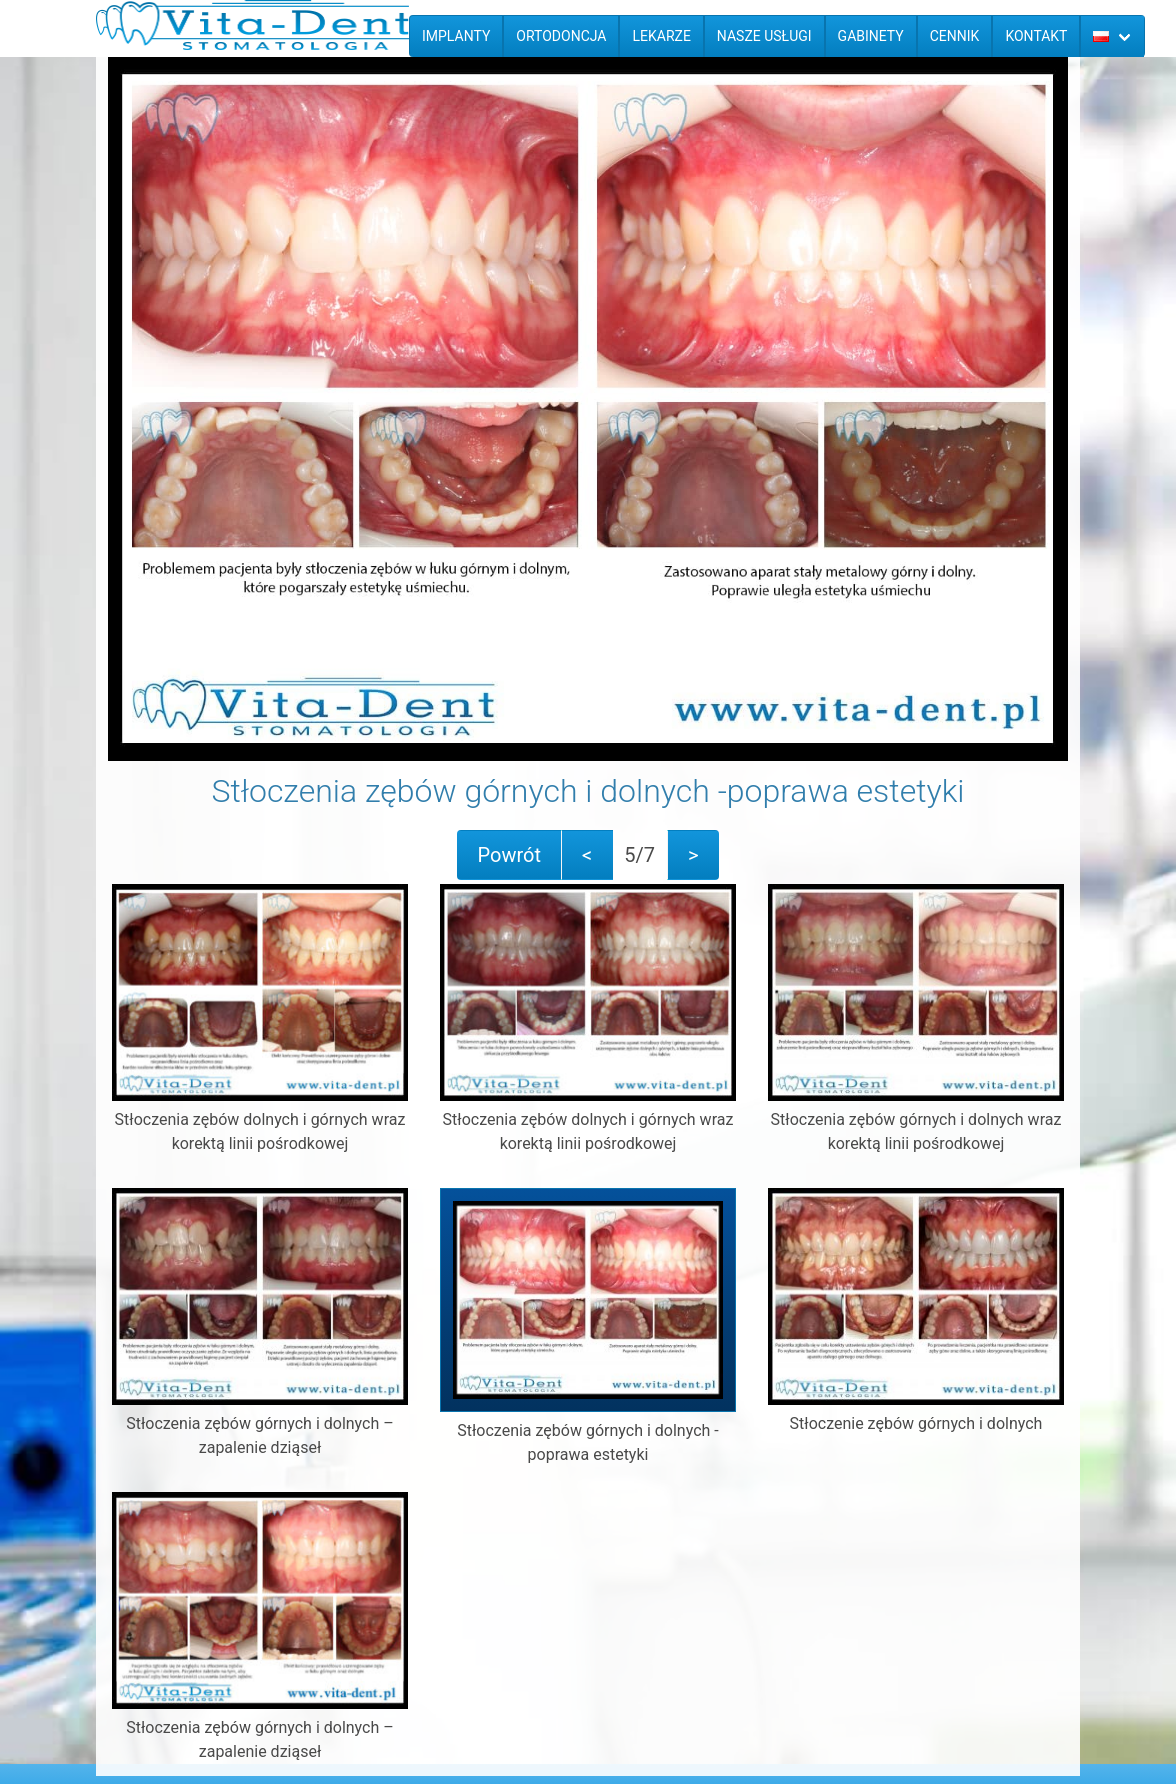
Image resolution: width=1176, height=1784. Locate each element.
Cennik (955, 36)
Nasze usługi (764, 36)
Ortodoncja (561, 36)
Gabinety (871, 36)
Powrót (509, 855)
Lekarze (661, 36)
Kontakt (1036, 36)
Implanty (456, 36)
